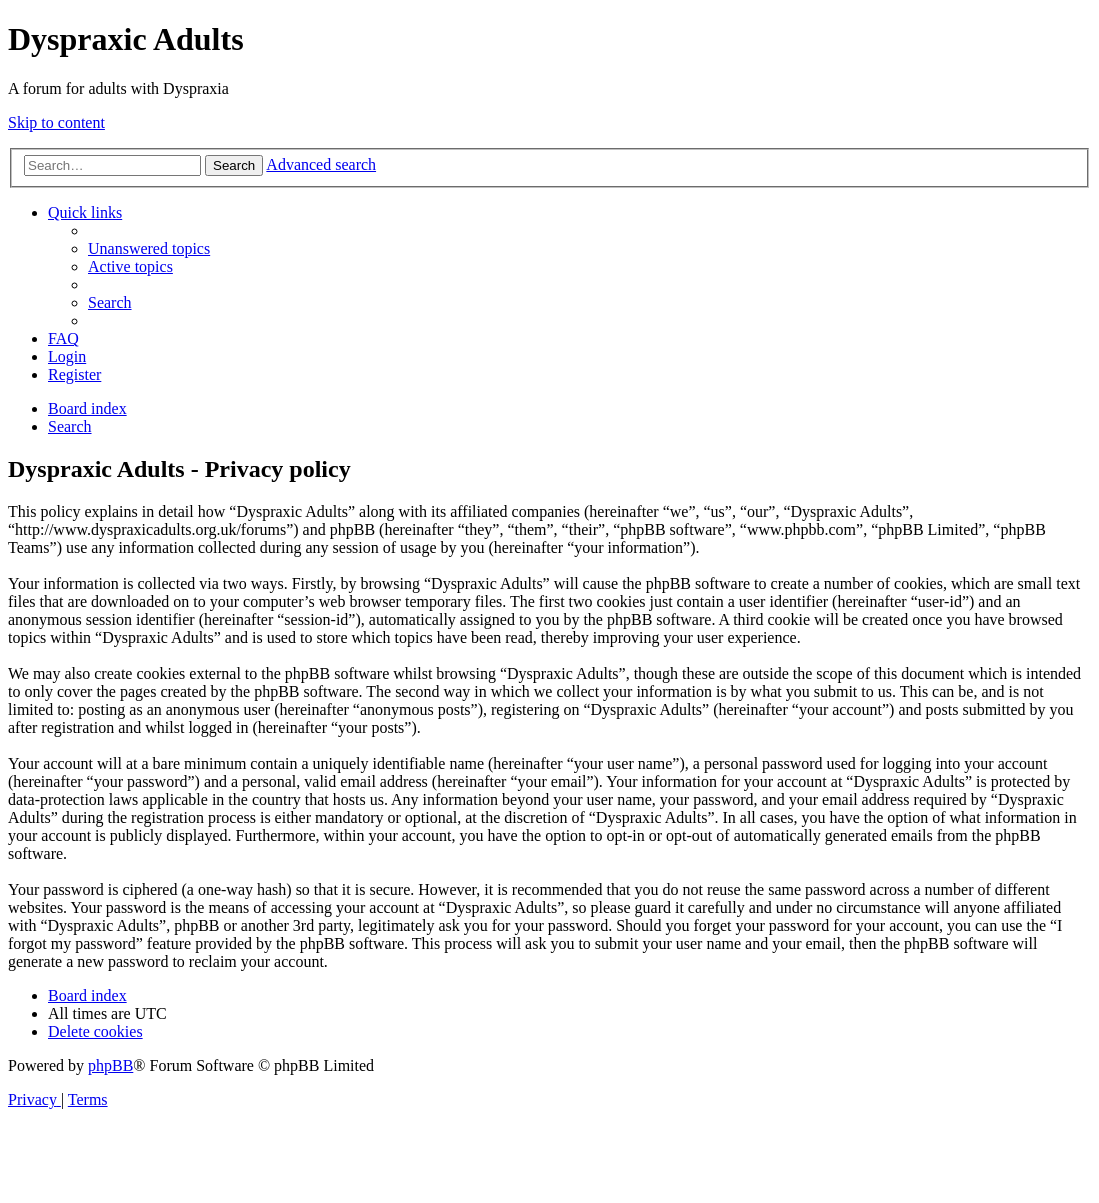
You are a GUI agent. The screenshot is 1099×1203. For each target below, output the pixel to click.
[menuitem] (149, 248)
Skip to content (56, 122)
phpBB (110, 1065)
